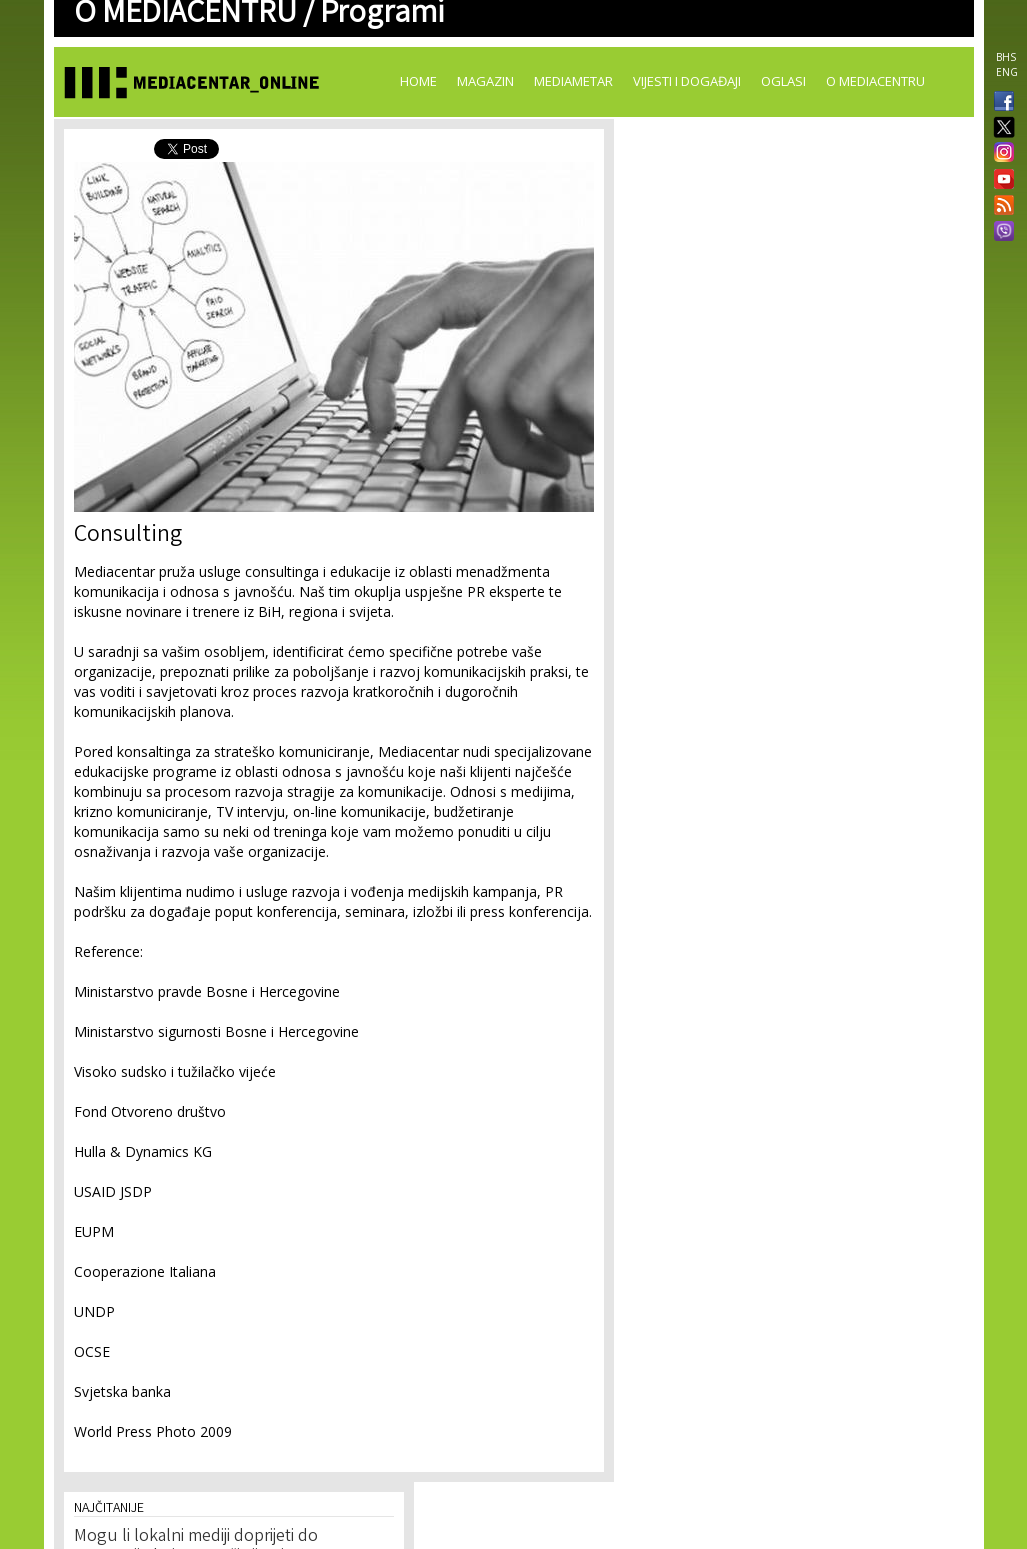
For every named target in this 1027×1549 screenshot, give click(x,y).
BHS (1006, 57)
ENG (1007, 72)
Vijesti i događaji (687, 81)
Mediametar (573, 81)
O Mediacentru (875, 81)
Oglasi (783, 81)
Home (418, 81)
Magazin (485, 81)
